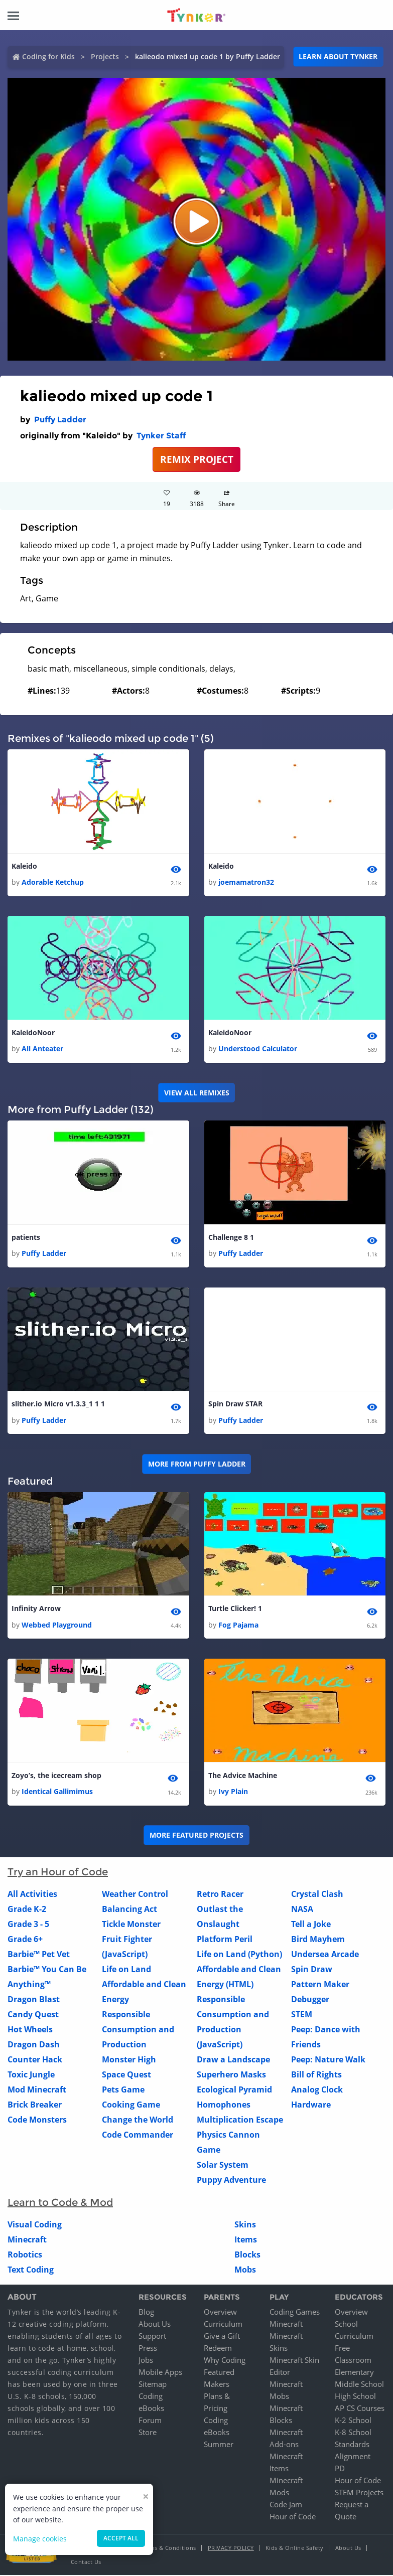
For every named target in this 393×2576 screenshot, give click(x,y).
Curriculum (223, 2325)
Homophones (223, 2105)
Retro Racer (220, 1894)
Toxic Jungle (31, 2074)
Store (148, 2433)
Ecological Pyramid (234, 2090)
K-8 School (353, 2433)
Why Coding (224, 2361)
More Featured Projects (196, 1835)
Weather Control (135, 1894)
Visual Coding (35, 2224)
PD (340, 2469)
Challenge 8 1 (231, 1237)
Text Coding (31, 2270)
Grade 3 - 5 (28, 1924)
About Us (155, 2325)
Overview (220, 2313)
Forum (150, 2421)
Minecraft (27, 2239)
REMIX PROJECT (196, 459)
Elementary (354, 2373)
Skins (245, 2224)
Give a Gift (222, 2337)
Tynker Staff (161, 435)
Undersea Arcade (325, 1954)
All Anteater (42, 1049)
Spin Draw (311, 1969)
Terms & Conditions (168, 2548)
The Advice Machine (242, 1776)
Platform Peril (224, 1939)
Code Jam (286, 2505)
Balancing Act (129, 1909)
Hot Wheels (30, 2029)
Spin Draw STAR (235, 1404)
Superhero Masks (231, 2074)
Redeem (218, 2349)
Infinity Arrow (36, 1609)
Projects (105, 56)
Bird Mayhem (318, 1939)
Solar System (222, 2165)
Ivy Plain (233, 1792)
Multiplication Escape (240, 2120)
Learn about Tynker (338, 56)
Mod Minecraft (37, 2090)
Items (245, 2239)
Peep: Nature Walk (328, 2059)
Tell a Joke (311, 1924)
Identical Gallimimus (57, 1792)
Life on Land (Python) (239, 1954)
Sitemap (153, 2385)
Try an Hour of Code (58, 1872)
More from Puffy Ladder (196, 1464)
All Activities (32, 1894)
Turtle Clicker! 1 (235, 1609)
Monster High (129, 2059)
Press (148, 2349)
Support (152, 2337)
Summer (218, 2445)
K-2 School (353, 2421)
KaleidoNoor (33, 1032)
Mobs (245, 2270)
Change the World (137, 2120)
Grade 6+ (25, 1939)
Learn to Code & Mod (60, 2203)
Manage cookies (40, 2538)
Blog (146, 2313)
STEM (301, 2014)
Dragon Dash (34, 2044)
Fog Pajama (238, 1625)
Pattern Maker (320, 1984)
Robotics (25, 2255)
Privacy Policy (231, 2548)
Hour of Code (293, 2517)
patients (26, 1237)
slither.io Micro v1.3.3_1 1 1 (58, 1404)
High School (355, 2397)
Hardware (311, 2105)
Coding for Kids (48, 56)
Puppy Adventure (231, 2180)
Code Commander (137, 2135)
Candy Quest (33, 2014)
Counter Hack (35, 2059)
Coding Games (295, 2313)
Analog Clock (317, 2090)
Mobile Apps (160, 2373)
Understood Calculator (257, 1049)
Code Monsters (37, 2120)
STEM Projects (359, 2493)
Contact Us (86, 2562)
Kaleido (24, 866)
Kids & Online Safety (295, 2548)
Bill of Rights (316, 2074)
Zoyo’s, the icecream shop (56, 1776)
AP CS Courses (359, 2409)
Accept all (121, 2538)
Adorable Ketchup (53, 882)
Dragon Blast (34, 1999)
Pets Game (123, 2090)
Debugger (310, 1999)
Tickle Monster (131, 1924)
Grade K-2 (27, 1909)
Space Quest (126, 2074)
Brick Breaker (35, 2105)
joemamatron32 (246, 882)
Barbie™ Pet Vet (39, 1954)
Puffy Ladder (60, 419)
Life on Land (126, 1969)
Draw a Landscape (233, 2059)
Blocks (247, 2255)
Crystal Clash (317, 1894)
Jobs (146, 2361)
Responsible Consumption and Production (138, 2029)
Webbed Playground (57, 1625)
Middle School (359, 2385)
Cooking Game (131, 2105)
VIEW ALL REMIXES (196, 1092)
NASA (302, 1909)
